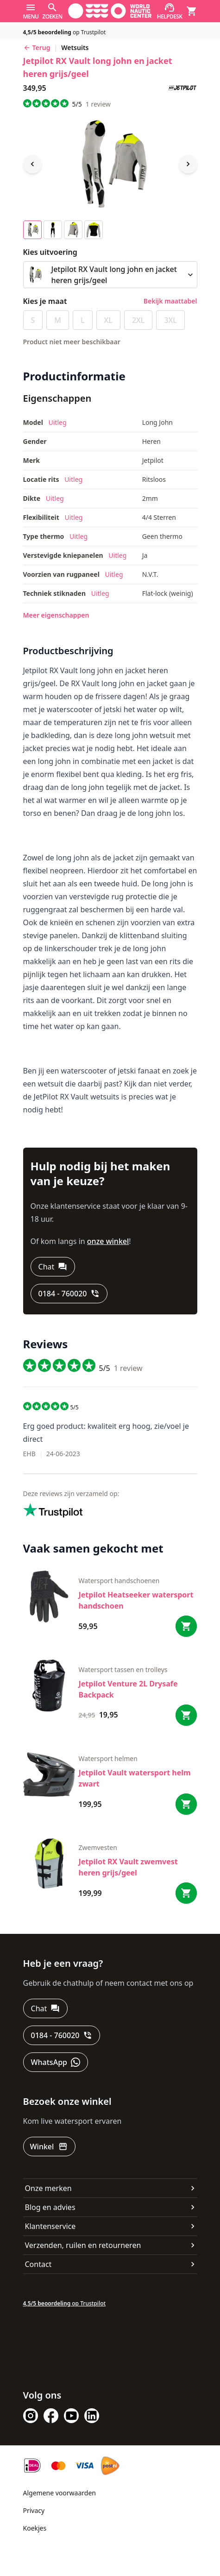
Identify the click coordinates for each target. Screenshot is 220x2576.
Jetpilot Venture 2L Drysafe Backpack (128, 1689)
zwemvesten (98, 1847)
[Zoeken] (52, 11)
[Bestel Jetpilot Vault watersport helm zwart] (186, 1804)
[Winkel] (49, 2146)
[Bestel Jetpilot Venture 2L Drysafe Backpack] (186, 1715)
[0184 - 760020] (69, 1293)
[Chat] (53, 1266)
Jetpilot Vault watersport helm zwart (135, 1778)
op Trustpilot (64, 32)
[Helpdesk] (169, 11)
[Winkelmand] (191, 11)
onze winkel (108, 1241)
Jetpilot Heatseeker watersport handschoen (136, 1600)
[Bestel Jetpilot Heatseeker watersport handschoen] (186, 1626)
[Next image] (188, 164)
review (98, 104)
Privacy (34, 2510)
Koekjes (35, 2528)
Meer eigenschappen (56, 615)
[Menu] (31, 11)
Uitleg (57, 422)
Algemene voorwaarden (59, 2492)
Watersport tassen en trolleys (123, 1669)
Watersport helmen (108, 1758)
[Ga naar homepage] (109, 11)
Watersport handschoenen (119, 1580)
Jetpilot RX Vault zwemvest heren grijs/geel (128, 1867)
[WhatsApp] (55, 2062)
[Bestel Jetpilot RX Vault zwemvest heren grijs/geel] (186, 1893)
